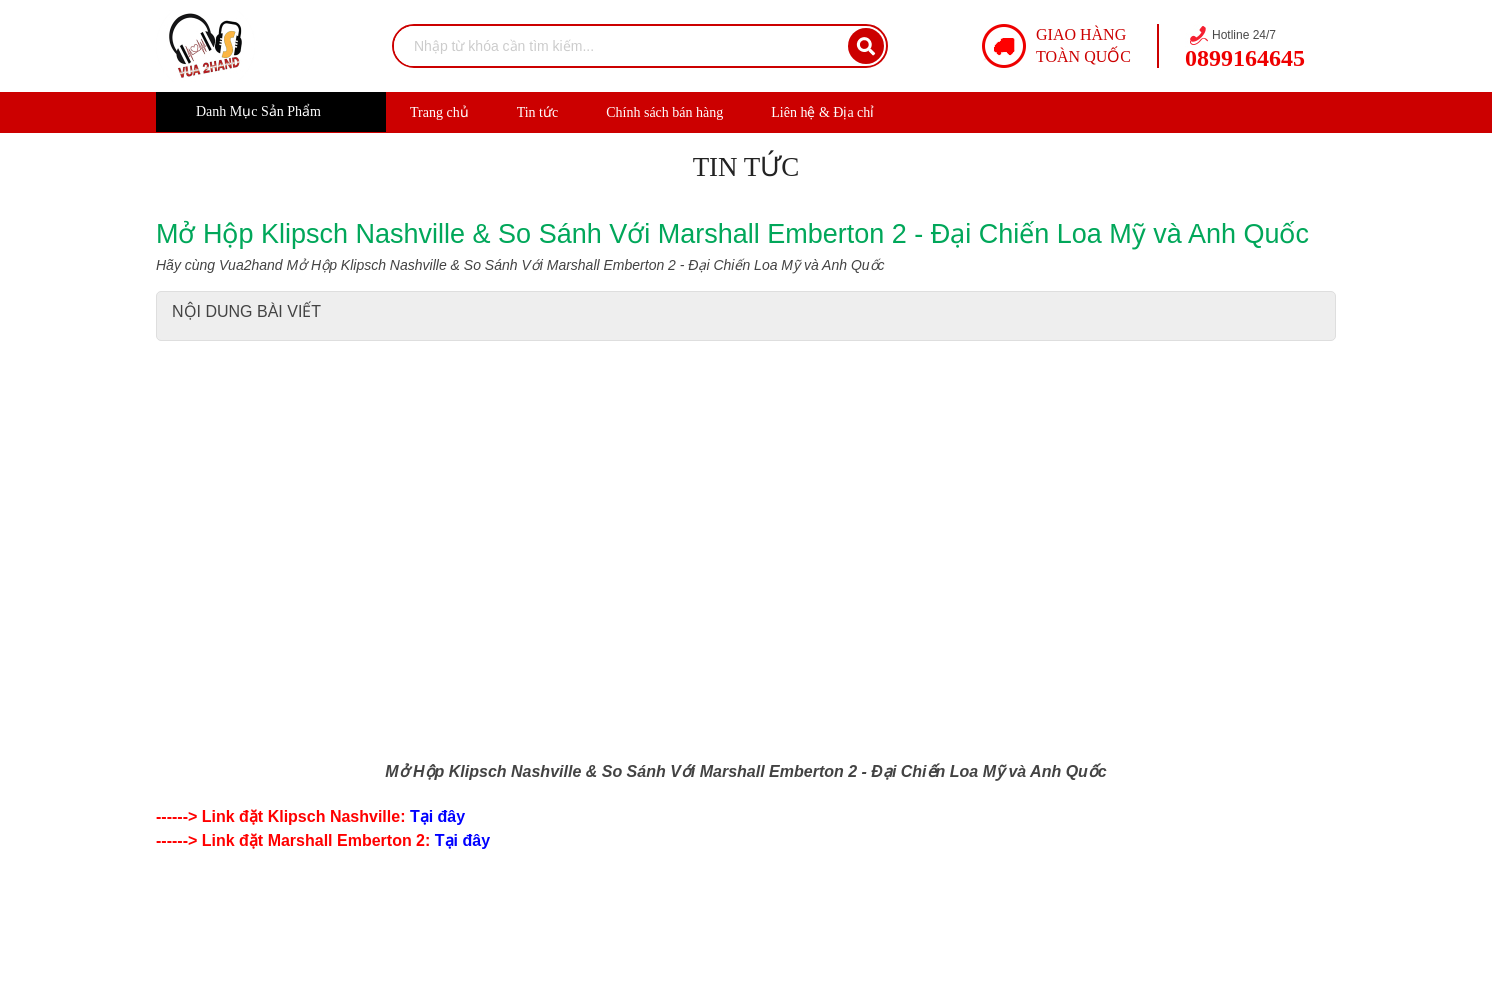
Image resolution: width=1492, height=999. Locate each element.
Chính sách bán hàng (664, 112)
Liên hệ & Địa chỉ (822, 112)
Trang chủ (439, 112)
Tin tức (538, 112)
